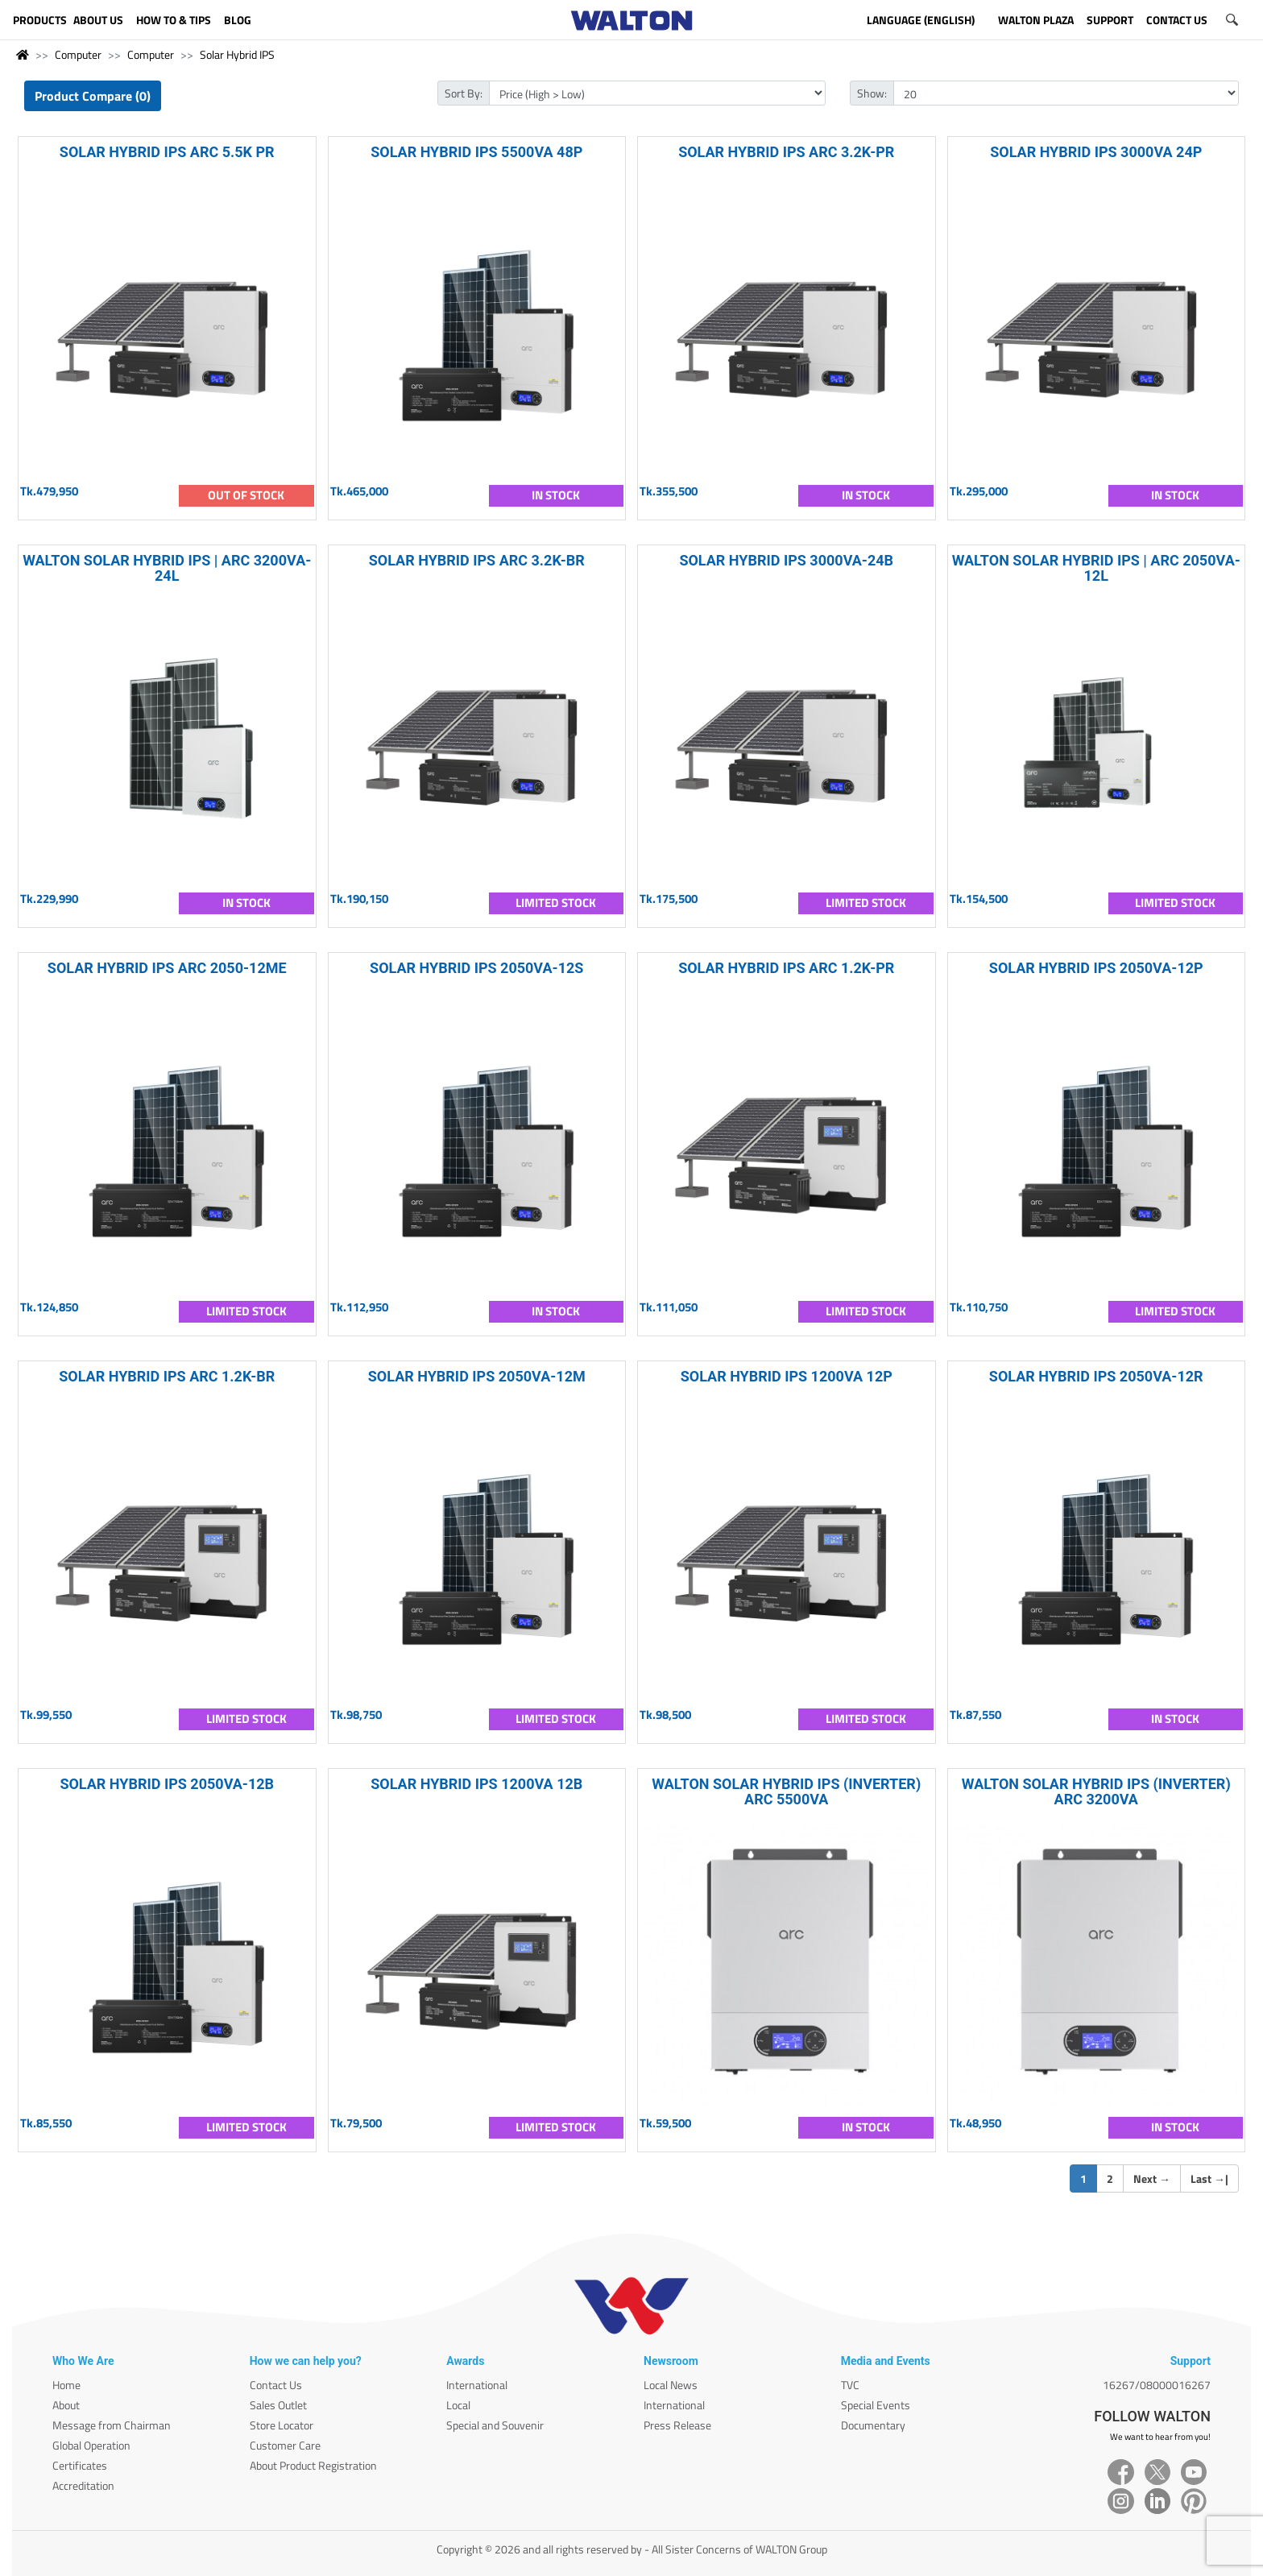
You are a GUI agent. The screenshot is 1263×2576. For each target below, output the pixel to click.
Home (66, 2384)
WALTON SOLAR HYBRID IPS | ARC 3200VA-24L (167, 568)
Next (1151, 2178)
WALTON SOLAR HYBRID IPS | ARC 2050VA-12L (1096, 568)
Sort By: (463, 93)
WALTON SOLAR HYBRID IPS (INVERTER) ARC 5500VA (786, 1791)
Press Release (677, 2425)
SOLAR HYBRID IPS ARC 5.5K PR (167, 151)
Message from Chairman (111, 2425)
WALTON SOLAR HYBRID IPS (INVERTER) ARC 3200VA (1096, 1791)
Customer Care (285, 2445)
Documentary (873, 2425)
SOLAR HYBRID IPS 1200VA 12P (786, 1376)
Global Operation (91, 2445)
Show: (872, 93)
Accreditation (83, 2485)
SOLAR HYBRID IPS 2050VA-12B (167, 1783)
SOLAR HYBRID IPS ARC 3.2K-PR (786, 151)
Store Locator (281, 2425)
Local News (671, 2384)
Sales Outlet (278, 2404)
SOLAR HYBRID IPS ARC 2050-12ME (167, 967)
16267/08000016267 (1157, 2384)
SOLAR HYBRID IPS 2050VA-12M (477, 1376)
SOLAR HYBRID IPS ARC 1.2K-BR (167, 1376)
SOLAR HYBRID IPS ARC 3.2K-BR (477, 560)
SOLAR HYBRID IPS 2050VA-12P (1096, 967)
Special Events (875, 2404)
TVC (850, 2384)
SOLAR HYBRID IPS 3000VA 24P (1096, 151)
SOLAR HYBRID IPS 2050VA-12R (1096, 1376)
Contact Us (276, 2384)
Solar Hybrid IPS (237, 54)
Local (458, 2404)
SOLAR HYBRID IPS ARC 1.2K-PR (786, 967)
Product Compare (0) (93, 96)
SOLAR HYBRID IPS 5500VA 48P (476, 151)
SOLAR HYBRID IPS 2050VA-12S (476, 967)
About (66, 2404)
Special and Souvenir (495, 2425)
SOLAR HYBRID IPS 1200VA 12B (476, 1783)
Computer (78, 54)
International (476, 2384)
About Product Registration (313, 2465)
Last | (1209, 2178)
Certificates (79, 2465)
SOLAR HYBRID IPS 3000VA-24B (786, 560)
